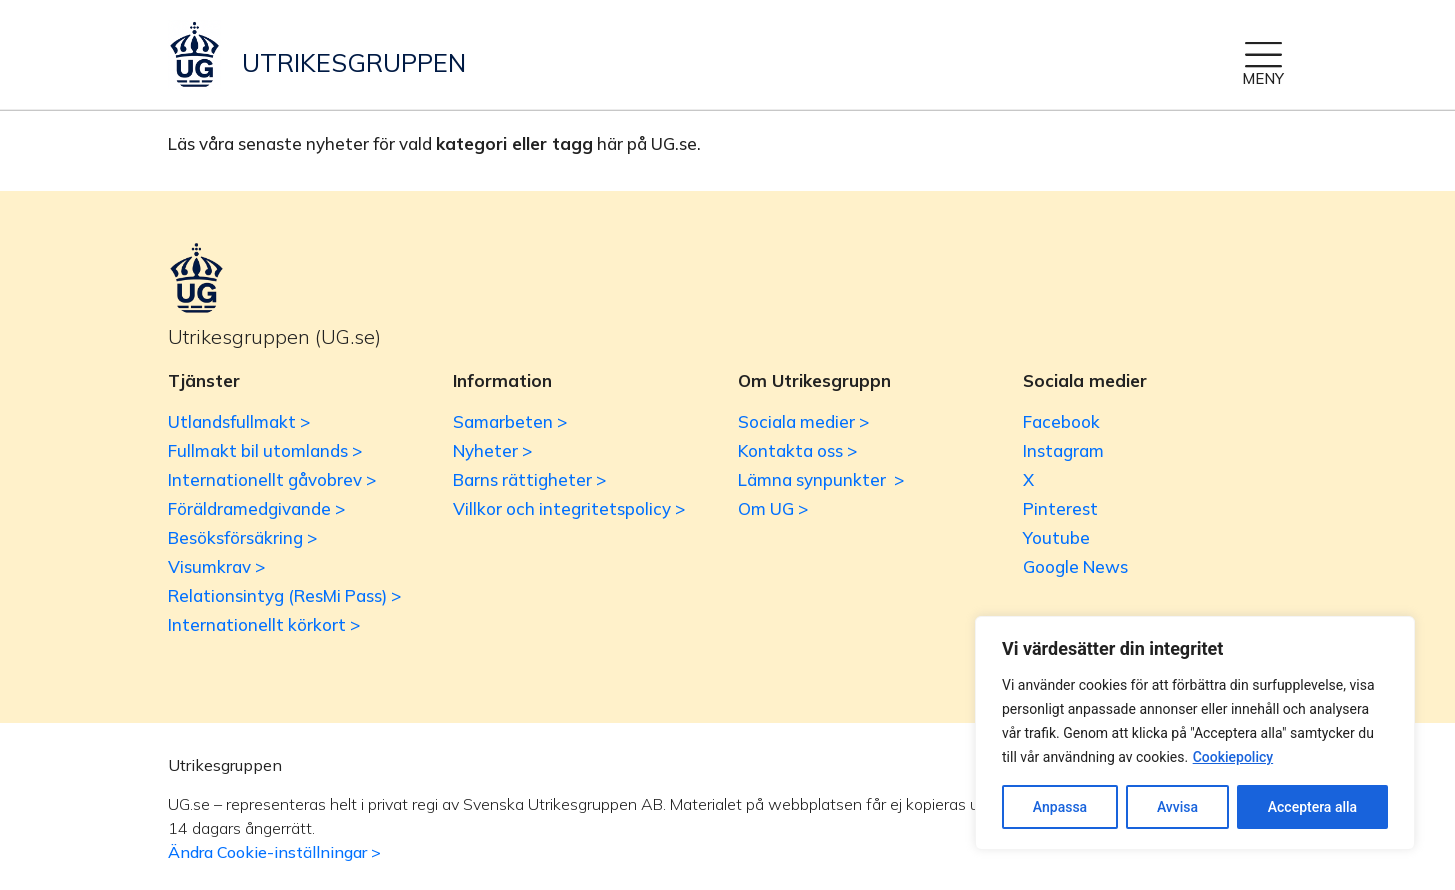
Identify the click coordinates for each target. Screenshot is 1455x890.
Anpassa (1060, 807)
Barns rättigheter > (529, 479)
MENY (1263, 78)
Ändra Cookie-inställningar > (274, 852)
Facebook (1061, 421)
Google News (1075, 566)
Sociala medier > (803, 421)
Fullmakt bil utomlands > (265, 450)
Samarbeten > (510, 421)
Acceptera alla (1312, 807)
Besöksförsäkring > (242, 537)
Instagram (1063, 450)
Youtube (1056, 537)
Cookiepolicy (1233, 757)
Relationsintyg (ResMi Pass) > (284, 595)
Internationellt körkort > (264, 624)
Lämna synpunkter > (821, 479)
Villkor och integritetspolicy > (569, 508)
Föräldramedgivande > (256, 508)
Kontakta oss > (797, 450)
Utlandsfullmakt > (239, 421)
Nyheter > (492, 450)
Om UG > (773, 508)
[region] (1195, 733)
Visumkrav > (216, 566)
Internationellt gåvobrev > (272, 479)
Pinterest (1060, 508)
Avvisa (1177, 807)
